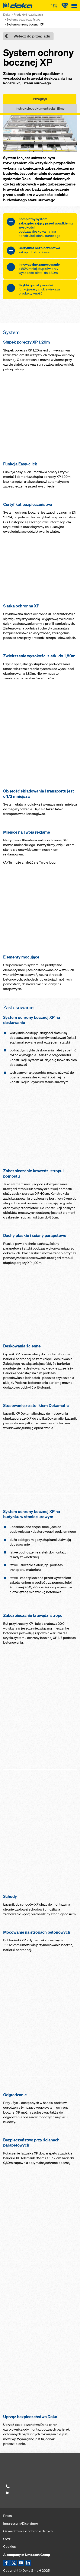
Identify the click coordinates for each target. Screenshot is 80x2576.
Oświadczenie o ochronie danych (28, 2531)
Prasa (7, 2515)
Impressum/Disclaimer (20, 2523)
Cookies (9, 2546)
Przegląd (40, 98)
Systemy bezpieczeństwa (23, 19)
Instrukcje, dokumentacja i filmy (40, 108)
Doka (6, 14)
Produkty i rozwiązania (28, 14)
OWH (7, 2538)
